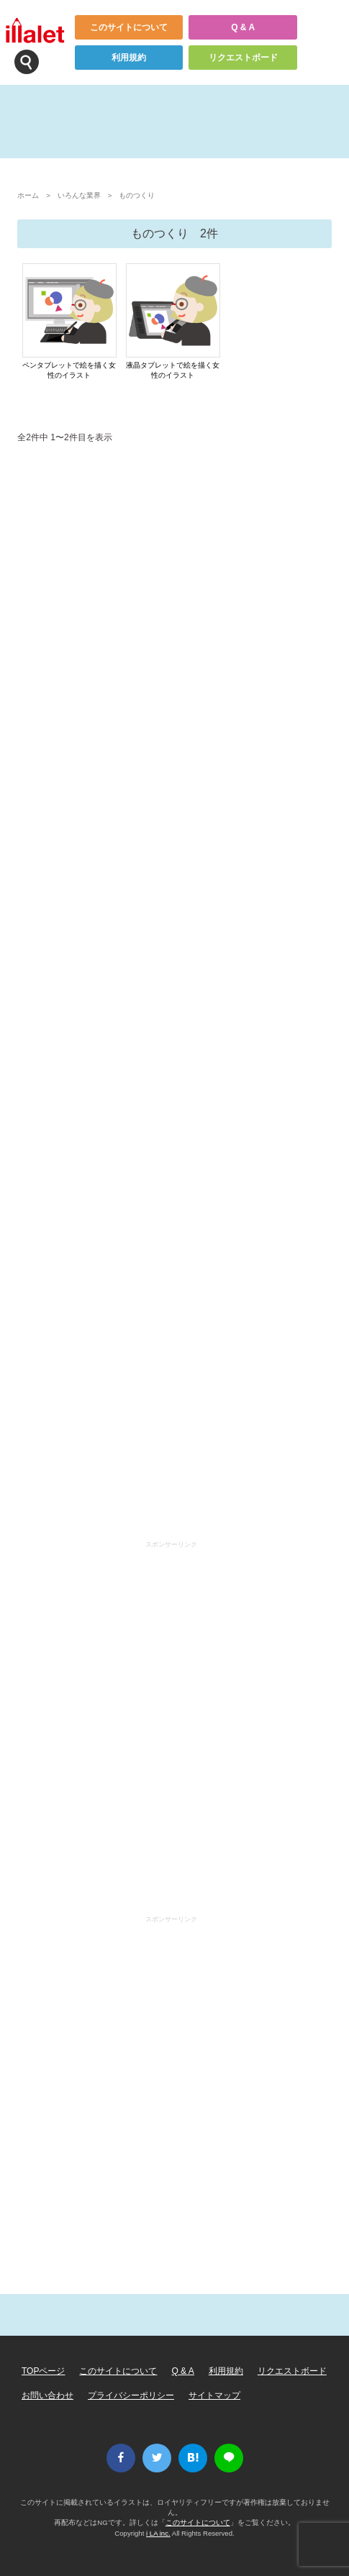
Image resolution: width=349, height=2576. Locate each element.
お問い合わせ (47, 2395)
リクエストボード (243, 58)
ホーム (28, 195)
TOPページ (43, 2371)
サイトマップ (214, 2395)
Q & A (243, 27)
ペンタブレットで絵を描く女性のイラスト (69, 370)
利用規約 (129, 58)
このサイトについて (129, 27)
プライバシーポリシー (131, 2395)
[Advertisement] (174, 995)
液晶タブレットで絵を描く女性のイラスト (172, 370)
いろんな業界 (79, 195)
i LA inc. (158, 2533)
